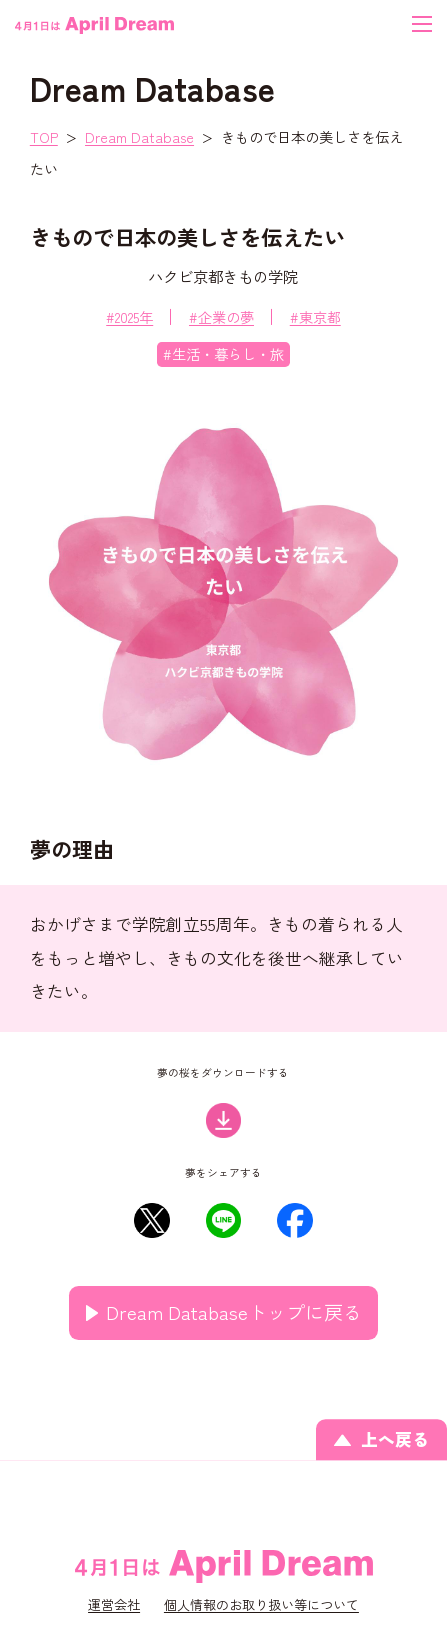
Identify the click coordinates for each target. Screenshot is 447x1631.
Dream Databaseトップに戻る (234, 1311)
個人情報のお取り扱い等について (261, 1604)
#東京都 (315, 316)
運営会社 (114, 1604)
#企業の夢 (221, 316)
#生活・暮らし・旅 (223, 353)
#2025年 (129, 316)
